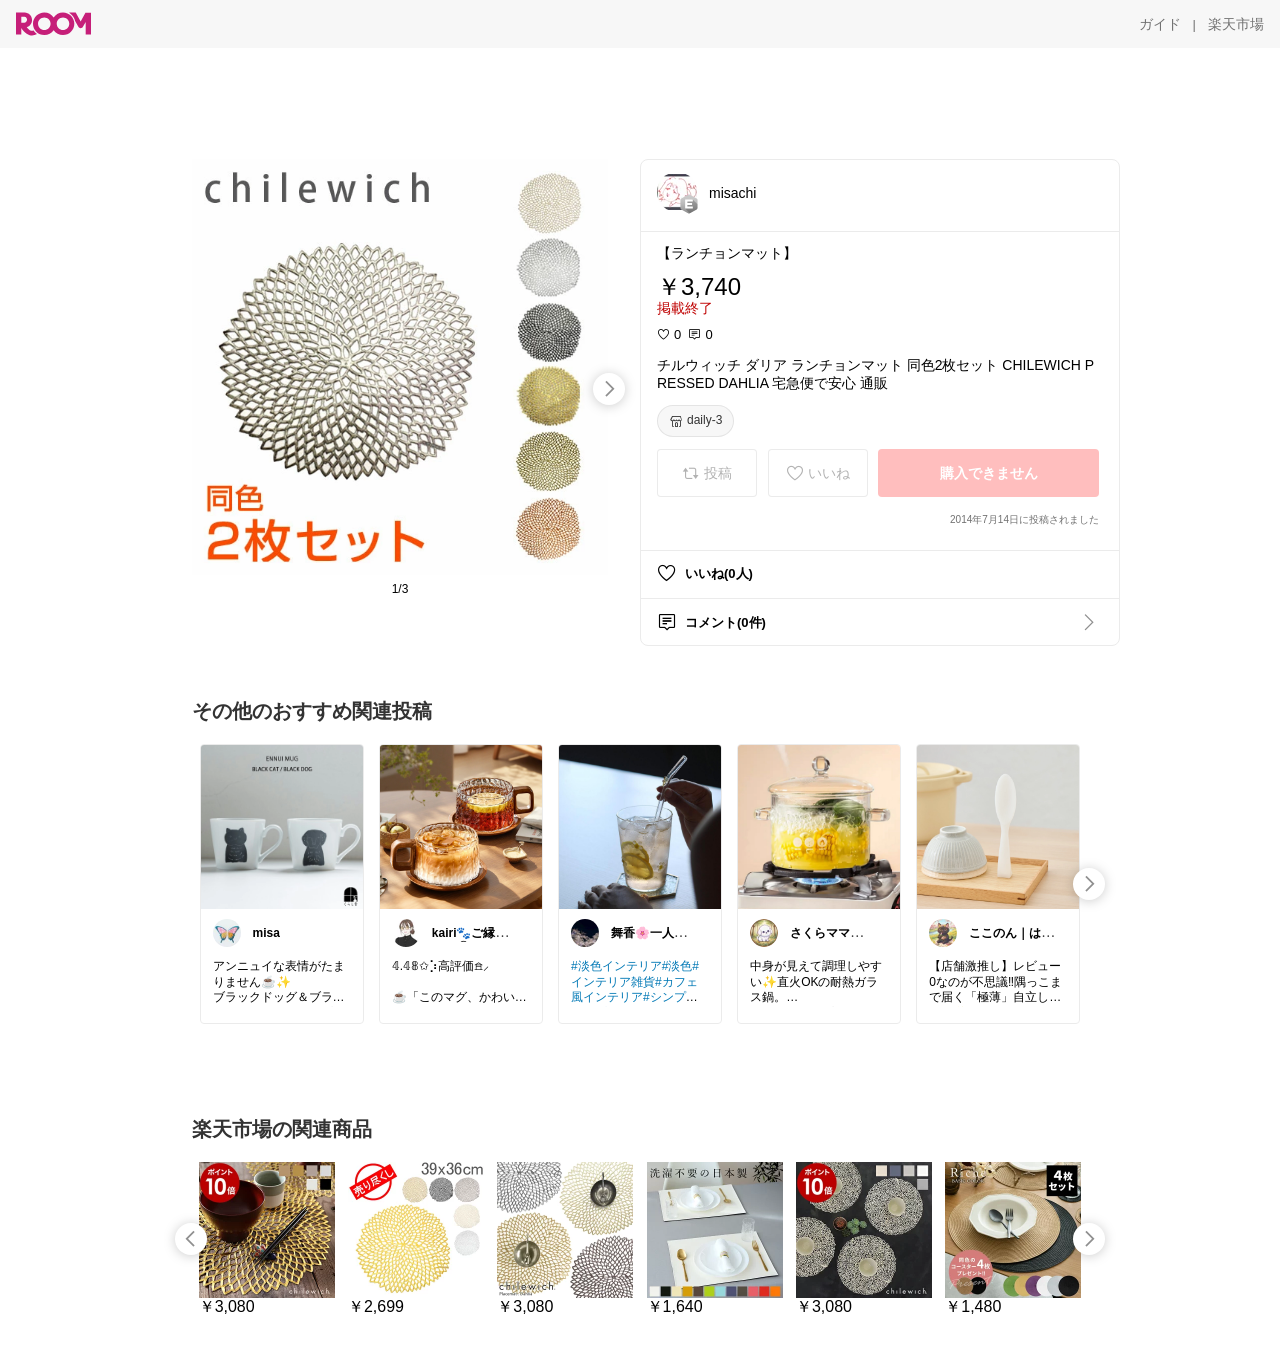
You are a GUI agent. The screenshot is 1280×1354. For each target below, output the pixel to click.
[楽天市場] (1236, 24)
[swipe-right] (609, 389)
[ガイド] (1160, 24)
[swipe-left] (191, 1239)
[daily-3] (695, 421)
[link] (282, 826)
